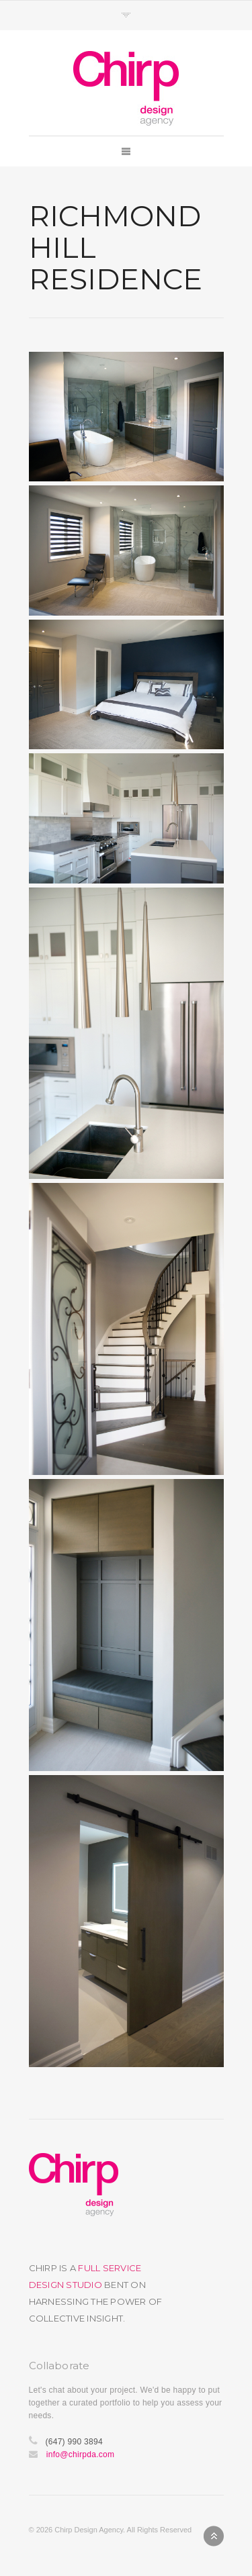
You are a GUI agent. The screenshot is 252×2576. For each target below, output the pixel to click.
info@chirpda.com (80, 2454)
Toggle (126, 15)
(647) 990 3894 (73, 2441)
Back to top (214, 2536)
